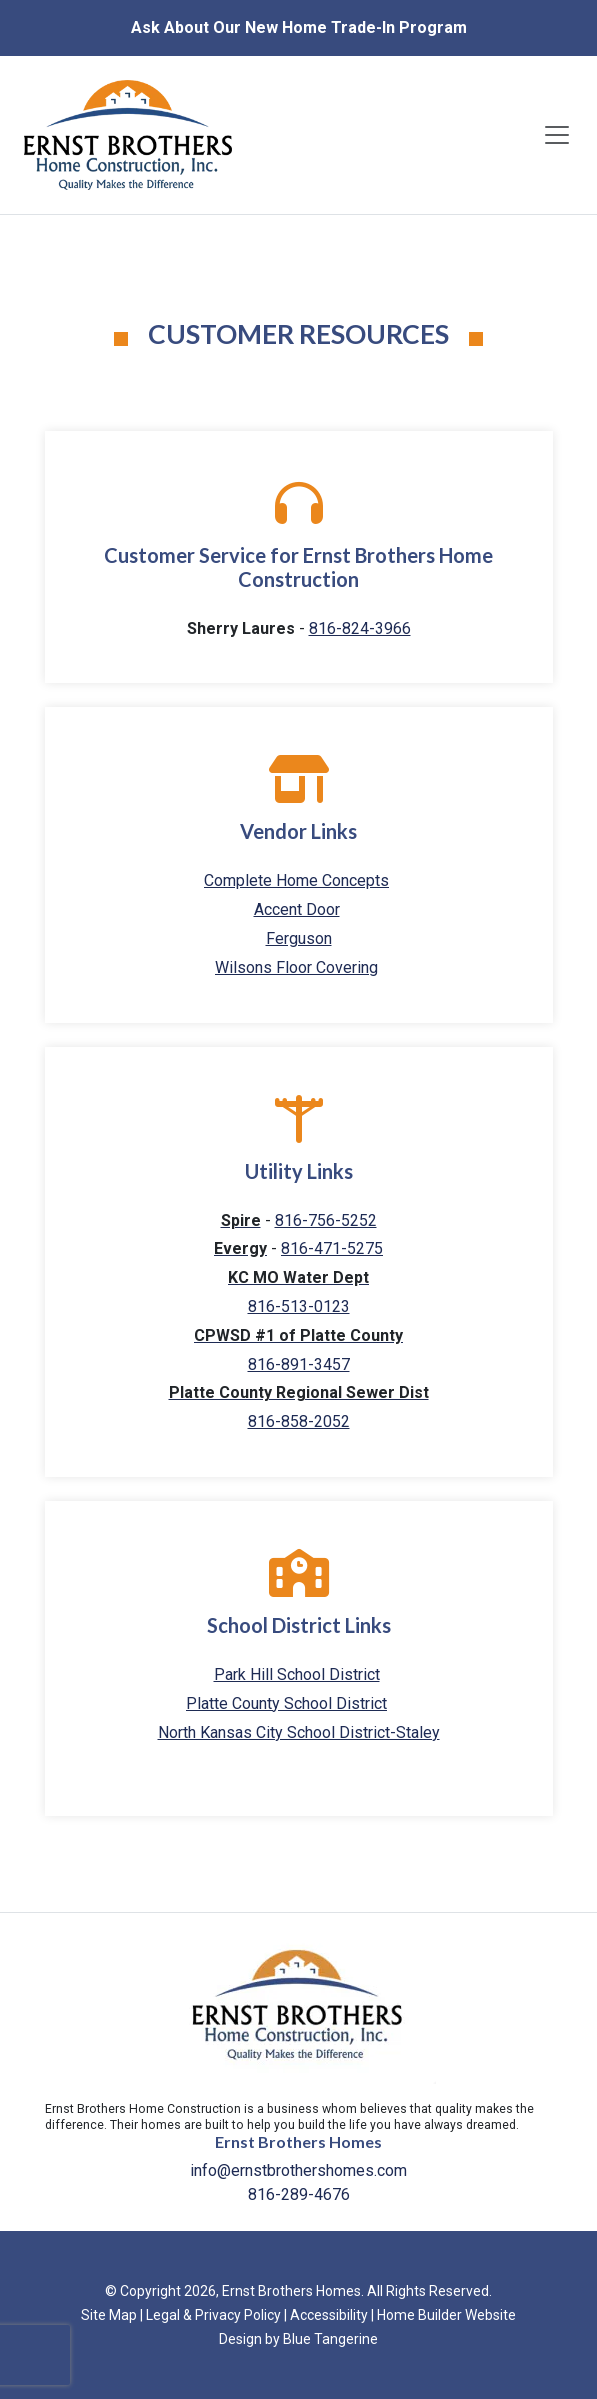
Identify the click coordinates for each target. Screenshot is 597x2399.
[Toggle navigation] (557, 135)
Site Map (109, 2315)
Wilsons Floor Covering (296, 967)
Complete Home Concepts (296, 880)
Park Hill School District (297, 1674)
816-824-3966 (360, 628)
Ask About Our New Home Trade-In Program (299, 27)
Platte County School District (286, 1703)
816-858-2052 (299, 1421)
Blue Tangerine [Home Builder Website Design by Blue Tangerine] (330, 2339)
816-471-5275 (332, 1248)
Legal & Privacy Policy (213, 2315)
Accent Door (297, 909)
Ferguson (299, 938)
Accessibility (329, 2315)
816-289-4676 (299, 2194)
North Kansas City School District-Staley (299, 1732)
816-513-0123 (299, 1306)
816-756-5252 (326, 1220)
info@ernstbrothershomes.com (298, 2170)
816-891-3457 (299, 1364)
